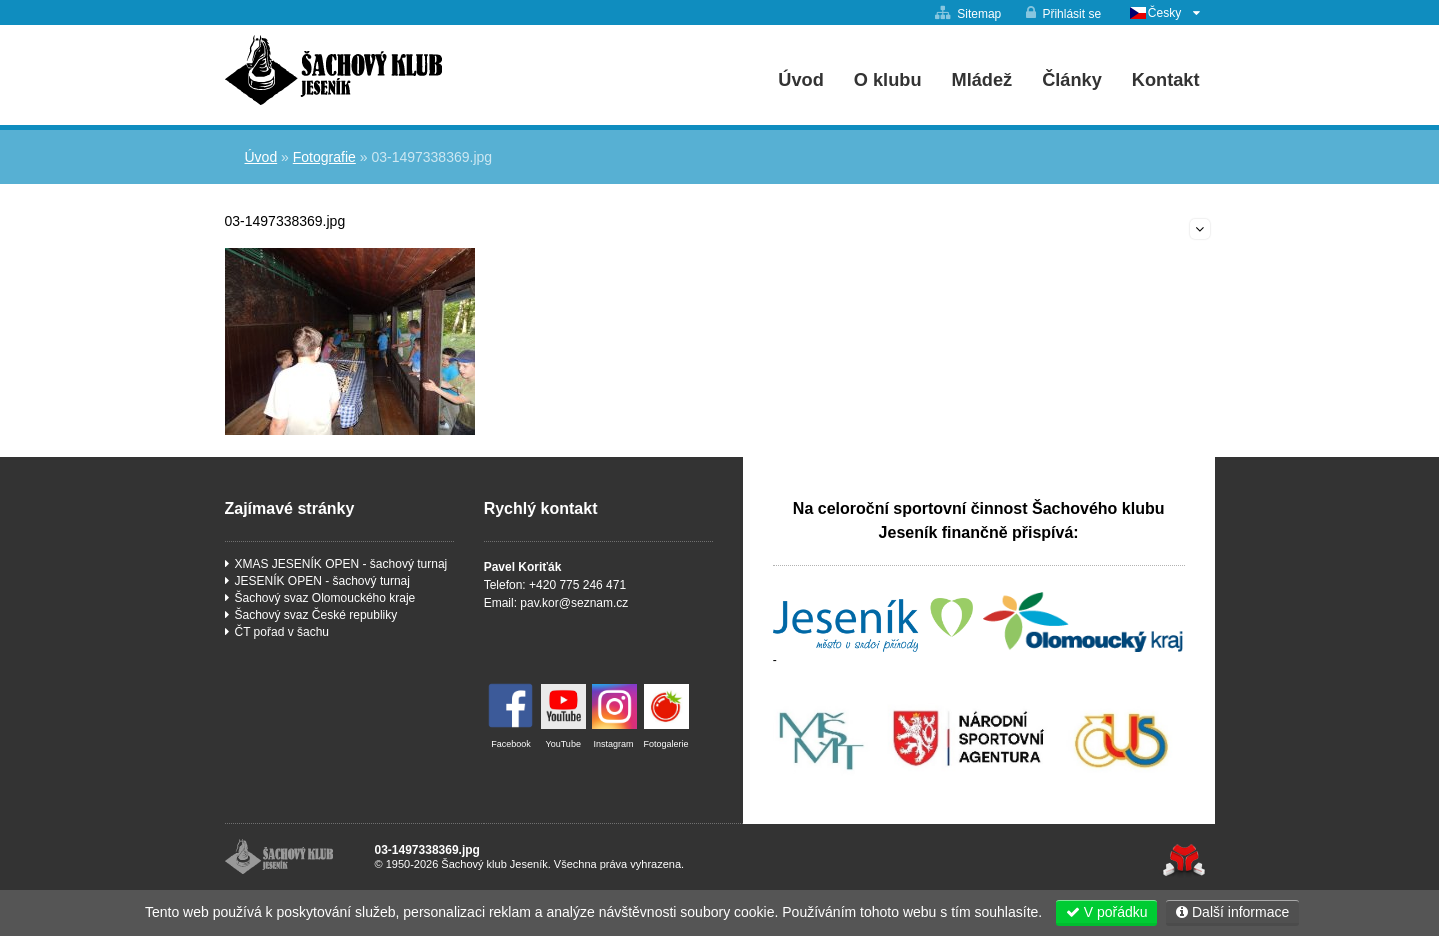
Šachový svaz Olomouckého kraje (325, 598)
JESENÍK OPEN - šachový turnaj (322, 581)
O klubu (888, 80)
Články (1072, 80)
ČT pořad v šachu (282, 632)
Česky (1164, 13)
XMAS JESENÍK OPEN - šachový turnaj (341, 564)
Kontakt (1166, 80)
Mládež (982, 80)
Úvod (333, 70)
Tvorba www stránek (1184, 860)
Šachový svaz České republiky (316, 615)
